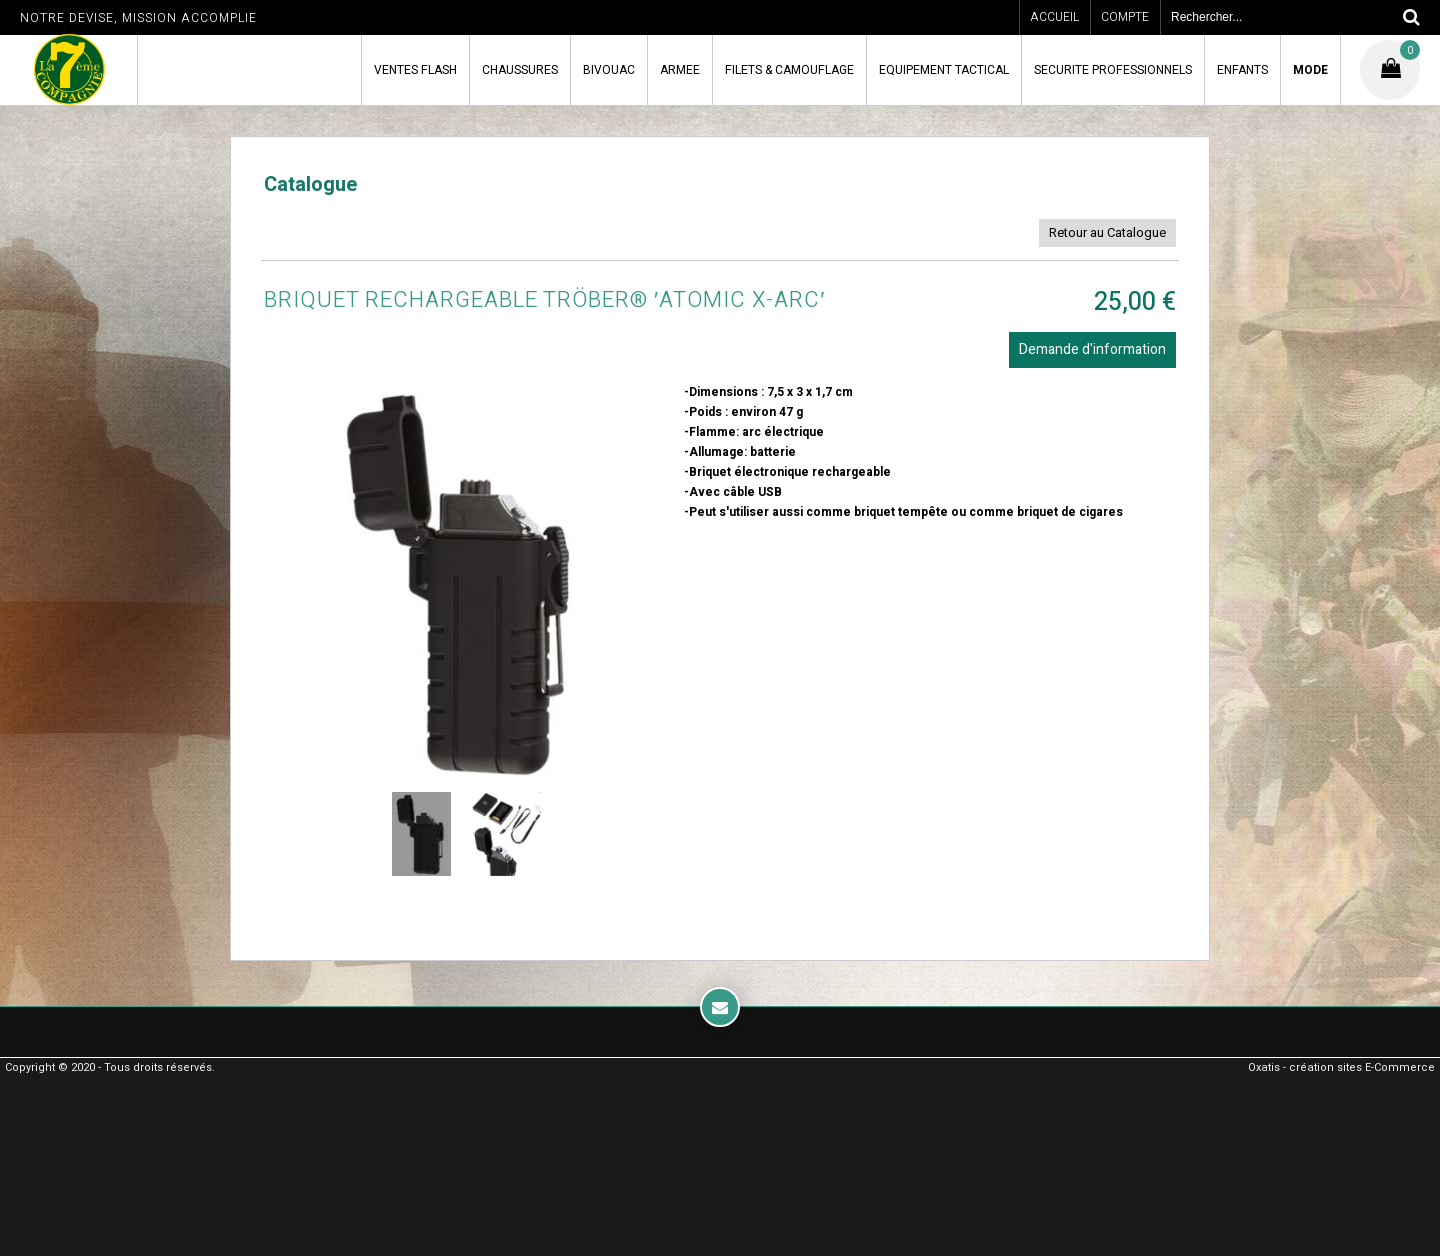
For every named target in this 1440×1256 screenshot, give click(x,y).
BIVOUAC (609, 70)
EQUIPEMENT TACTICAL (944, 70)
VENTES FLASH (415, 70)
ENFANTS (1242, 70)
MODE (1310, 70)
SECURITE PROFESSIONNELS (1113, 70)
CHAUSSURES (520, 70)
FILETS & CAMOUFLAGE (789, 70)
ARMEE (680, 70)
